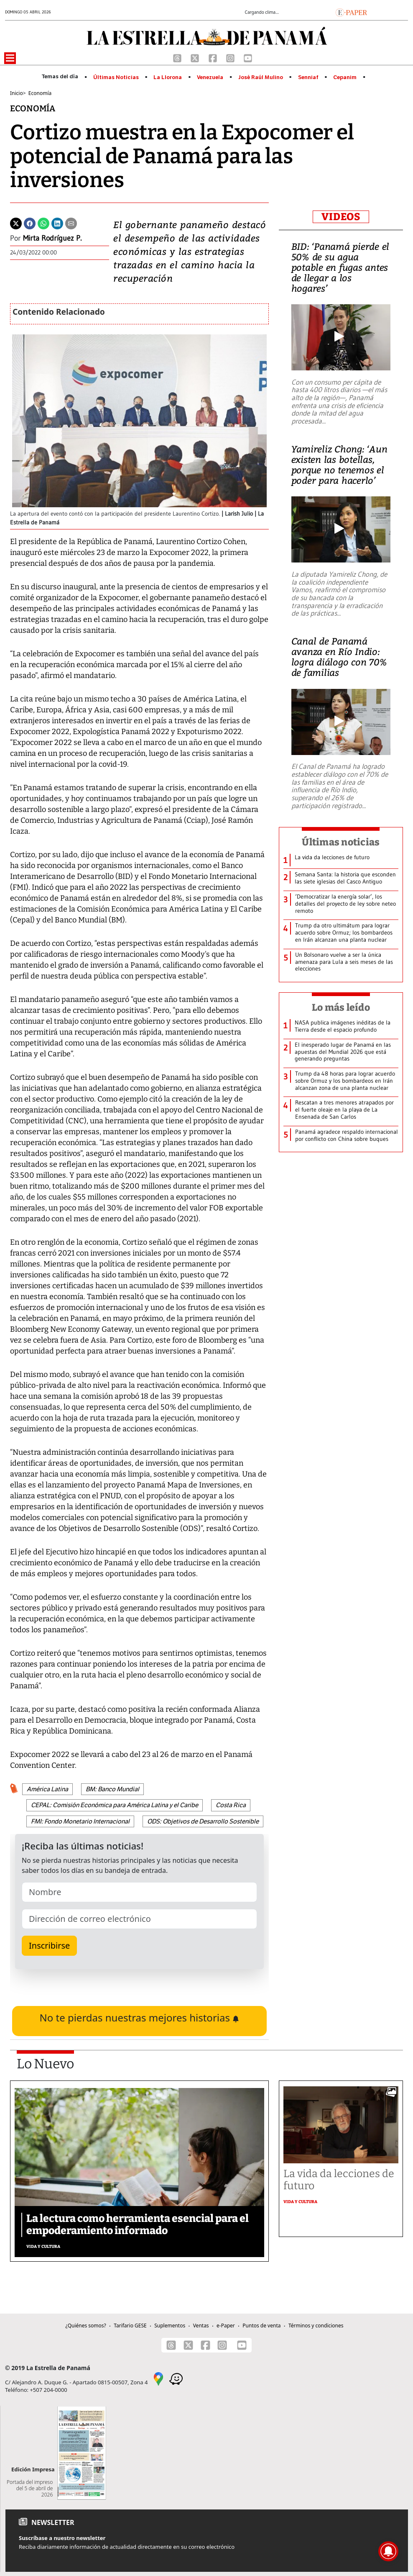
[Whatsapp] (43, 222)
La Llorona (167, 77)
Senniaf (308, 77)
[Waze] (176, 2378)
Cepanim (345, 77)
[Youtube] (248, 57)
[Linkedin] (57, 222)
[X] (195, 57)
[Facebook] (213, 57)
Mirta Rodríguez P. (52, 238)
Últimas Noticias (116, 77)
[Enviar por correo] (71, 222)
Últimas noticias (341, 842)
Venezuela (210, 77)
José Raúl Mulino (260, 77)
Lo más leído (341, 1007)
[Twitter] (16, 222)
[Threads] (178, 57)
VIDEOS (340, 217)
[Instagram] (231, 57)
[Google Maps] (158, 2378)
